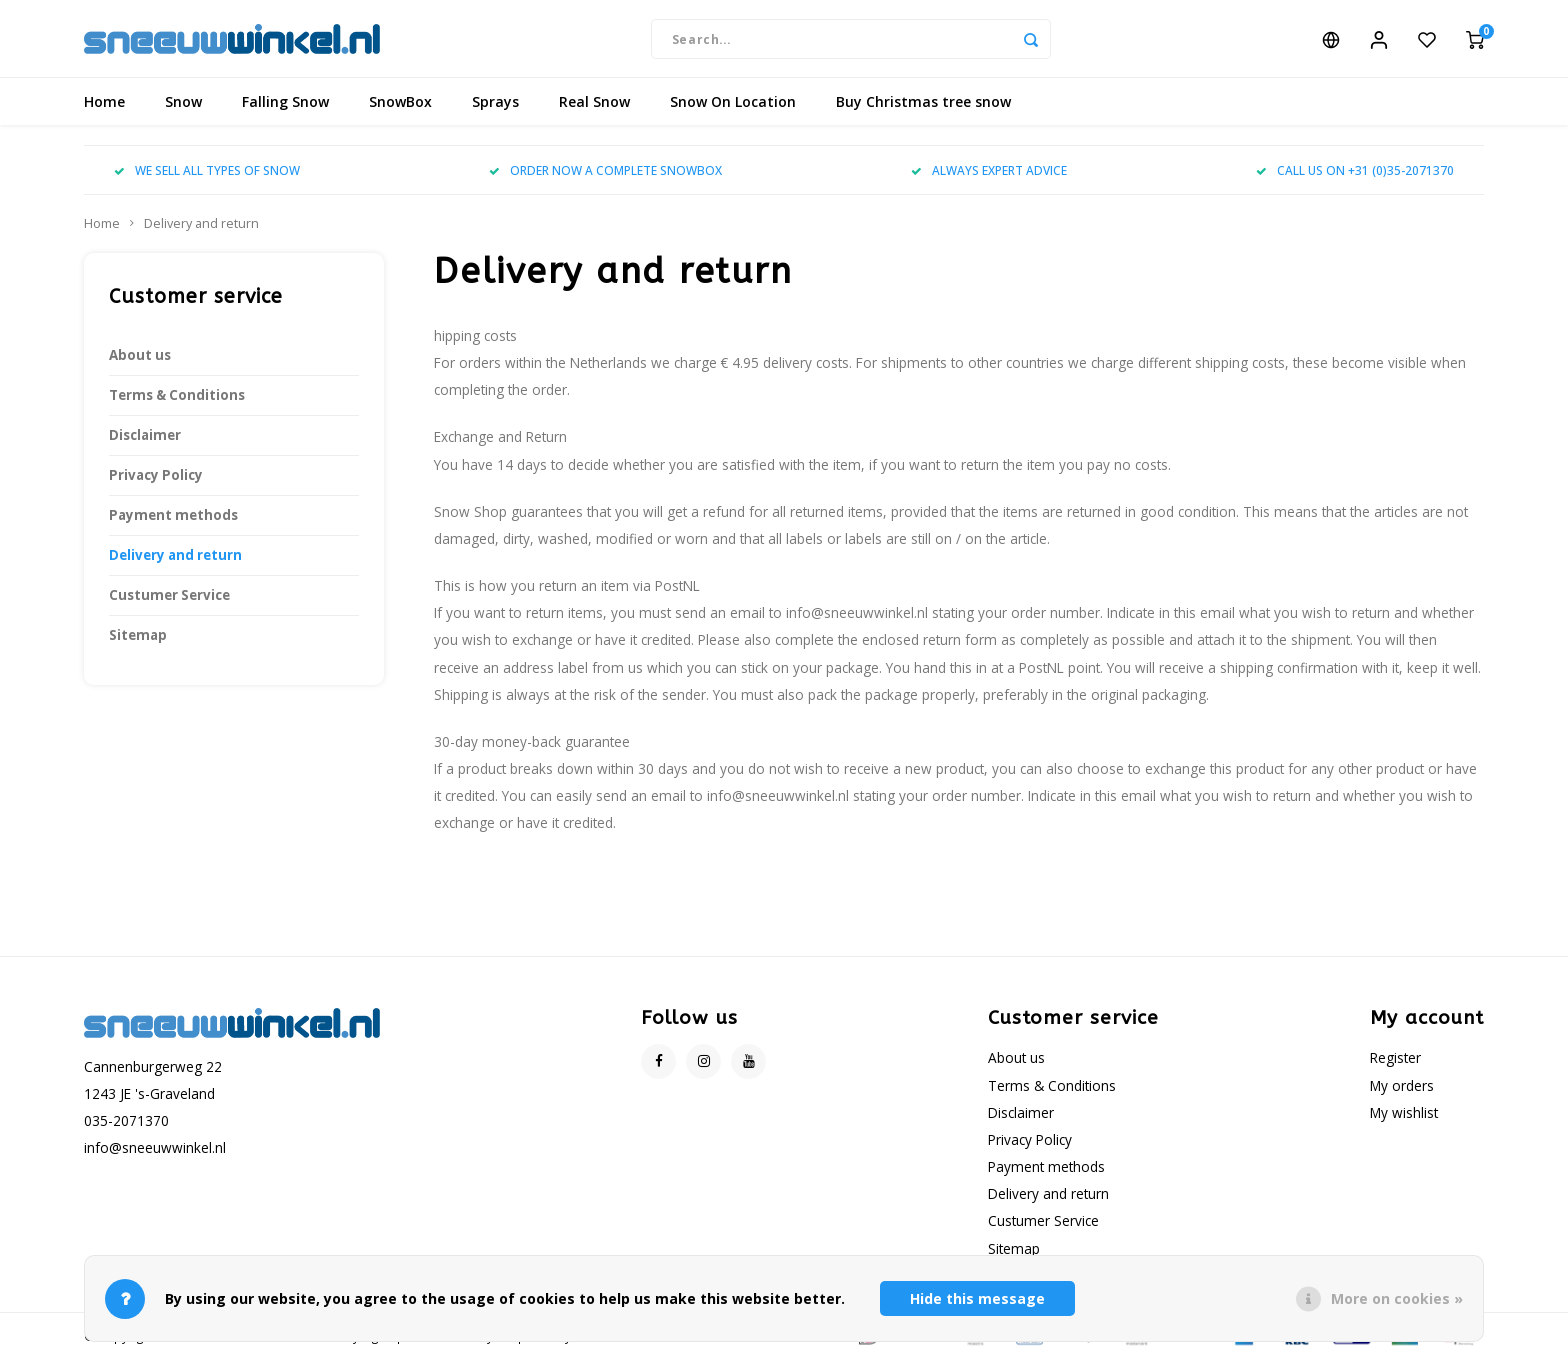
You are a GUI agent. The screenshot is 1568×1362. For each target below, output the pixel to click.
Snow (183, 104)
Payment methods (173, 518)
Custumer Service (169, 598)
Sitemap (138, 638)
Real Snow (594, 104)
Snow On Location (733, 104)
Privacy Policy (156, 478)
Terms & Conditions (177, 398)
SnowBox (400, 104)
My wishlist (1404, 1114)
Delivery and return (201, 226)
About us (140, 358)
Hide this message (977, 1298)
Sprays (495, 104)
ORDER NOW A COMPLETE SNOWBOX (605, 173)
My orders (1402, 1087)
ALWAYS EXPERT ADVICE (989, 173)
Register (1395, 1060)
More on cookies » (1397, 1298)
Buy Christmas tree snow (923, 104)
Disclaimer (145, 438)
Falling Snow (285, 104)
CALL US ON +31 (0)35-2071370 (1355, 173)
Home (104, 104)
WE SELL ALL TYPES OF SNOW (207, 173)
